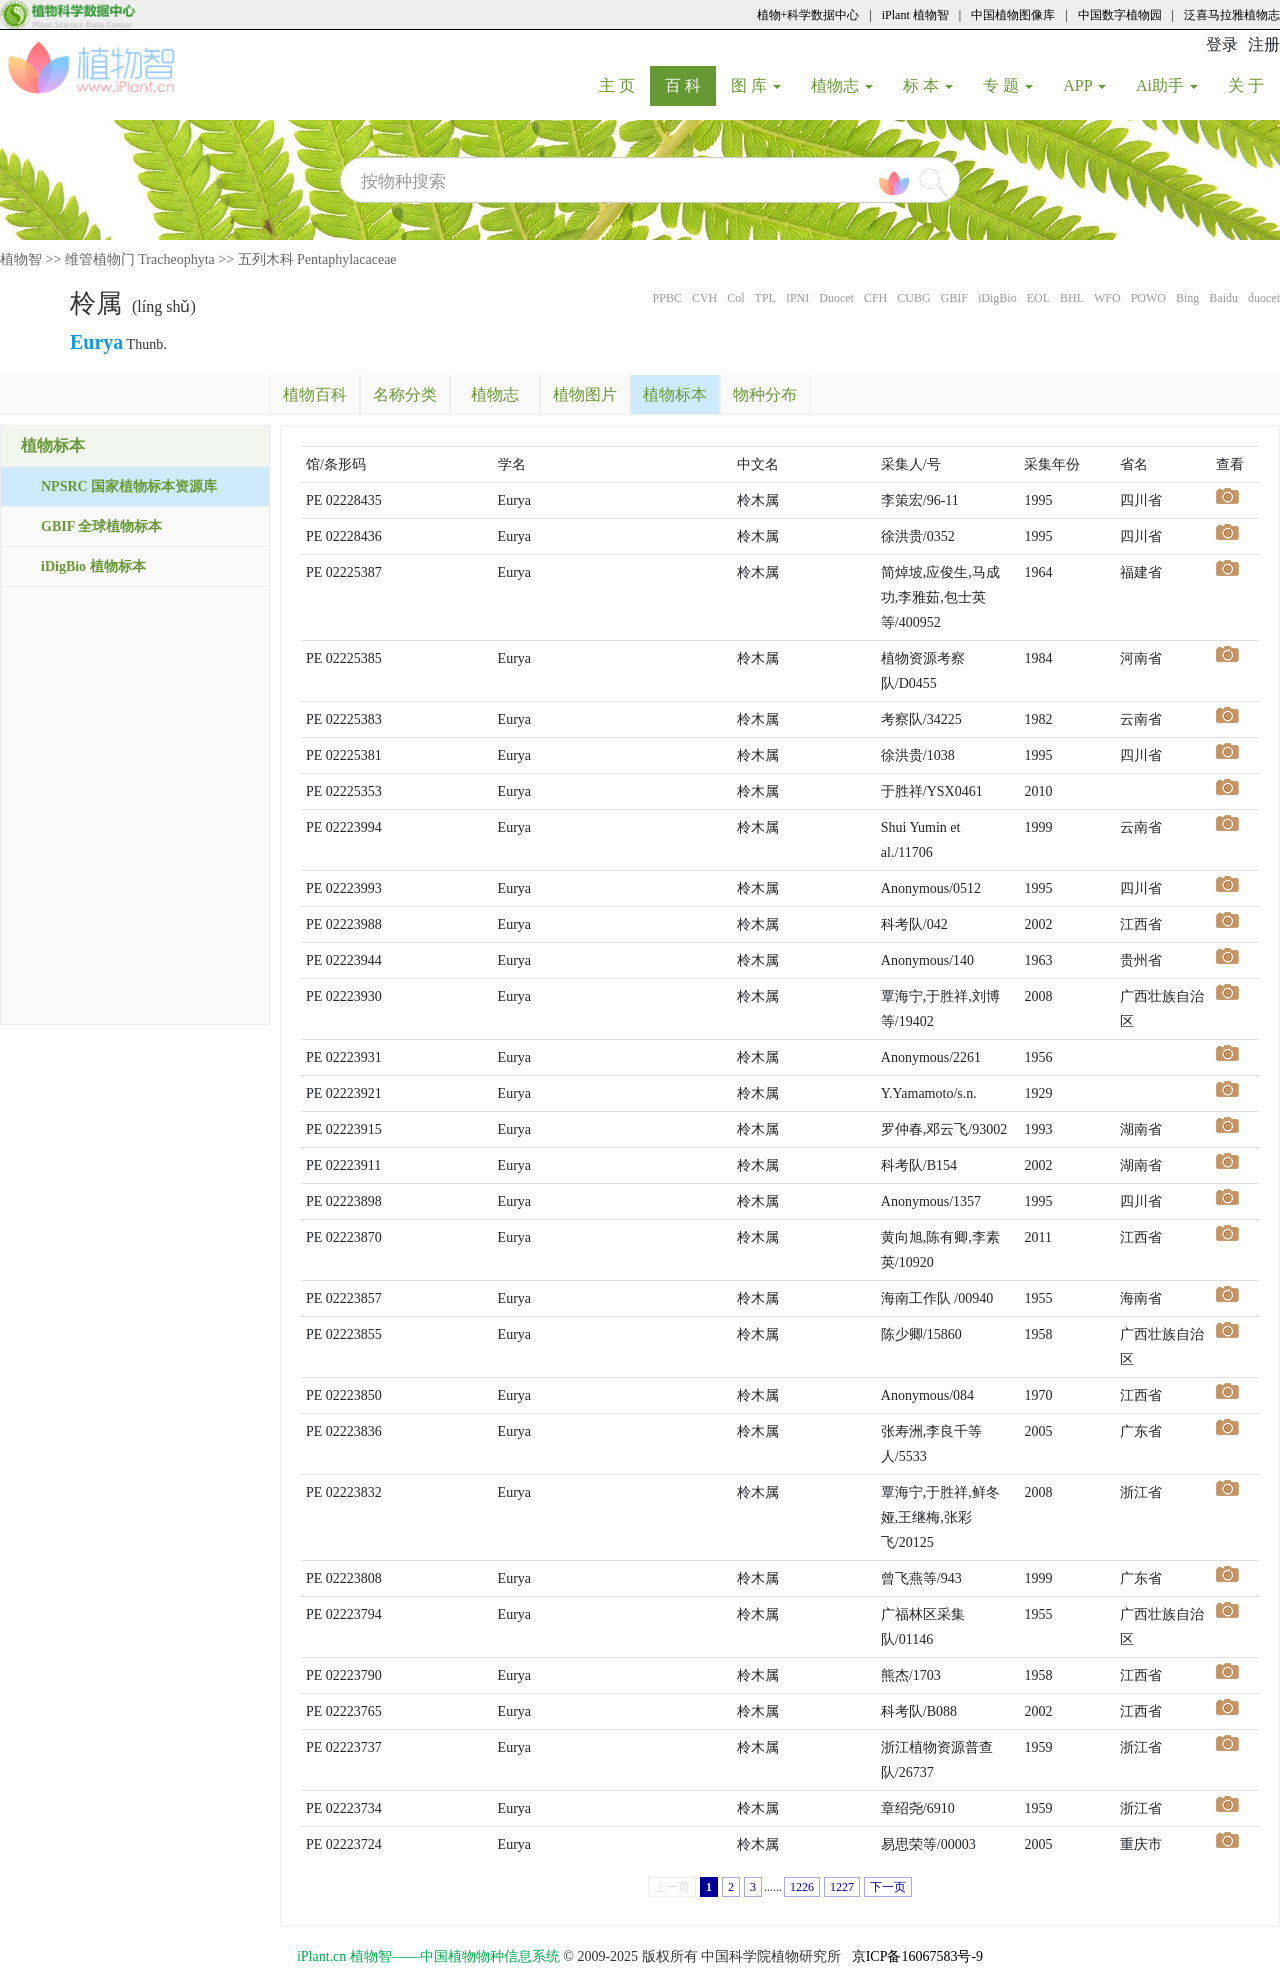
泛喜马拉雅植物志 (1232, 15)
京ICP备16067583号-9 (917, 1956)
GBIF (954, 298)
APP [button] (1084, 85)
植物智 (21, 259)
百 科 (690, 85)
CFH (875, 298)
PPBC (667, 298)
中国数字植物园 (1120, 15)
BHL (1072, 298)
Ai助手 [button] (1167, 85)
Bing (1187, 298)
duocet (1264, 298)
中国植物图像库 (1013, 15)
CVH (704, 298)
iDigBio (997, 298)
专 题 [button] (1008, 85)
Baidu (1223, 298)
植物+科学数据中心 (808, 15)
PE (314, 500)
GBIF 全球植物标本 (101, 526)
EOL (1038, 298)
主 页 (624, 85)
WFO (1107, 298)
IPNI (797, 298)
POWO (1148, 298)
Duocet (836, 298)
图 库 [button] (756, 85)
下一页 (888, 1887)
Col (735, 298)
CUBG (913, 298)
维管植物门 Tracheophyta (140, 259)
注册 (1264, 44)
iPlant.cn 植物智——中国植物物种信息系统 (428, 1956)
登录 (1222, 44)
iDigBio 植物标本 (93, 566)
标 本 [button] (928, 85)
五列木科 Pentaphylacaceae (317, 259)
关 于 (1253, 85)
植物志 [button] (842, 85)
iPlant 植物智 (915, 15)
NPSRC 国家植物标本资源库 (129, 486)
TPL (765, 298)
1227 (842, 1887)
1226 (802, 1887)
